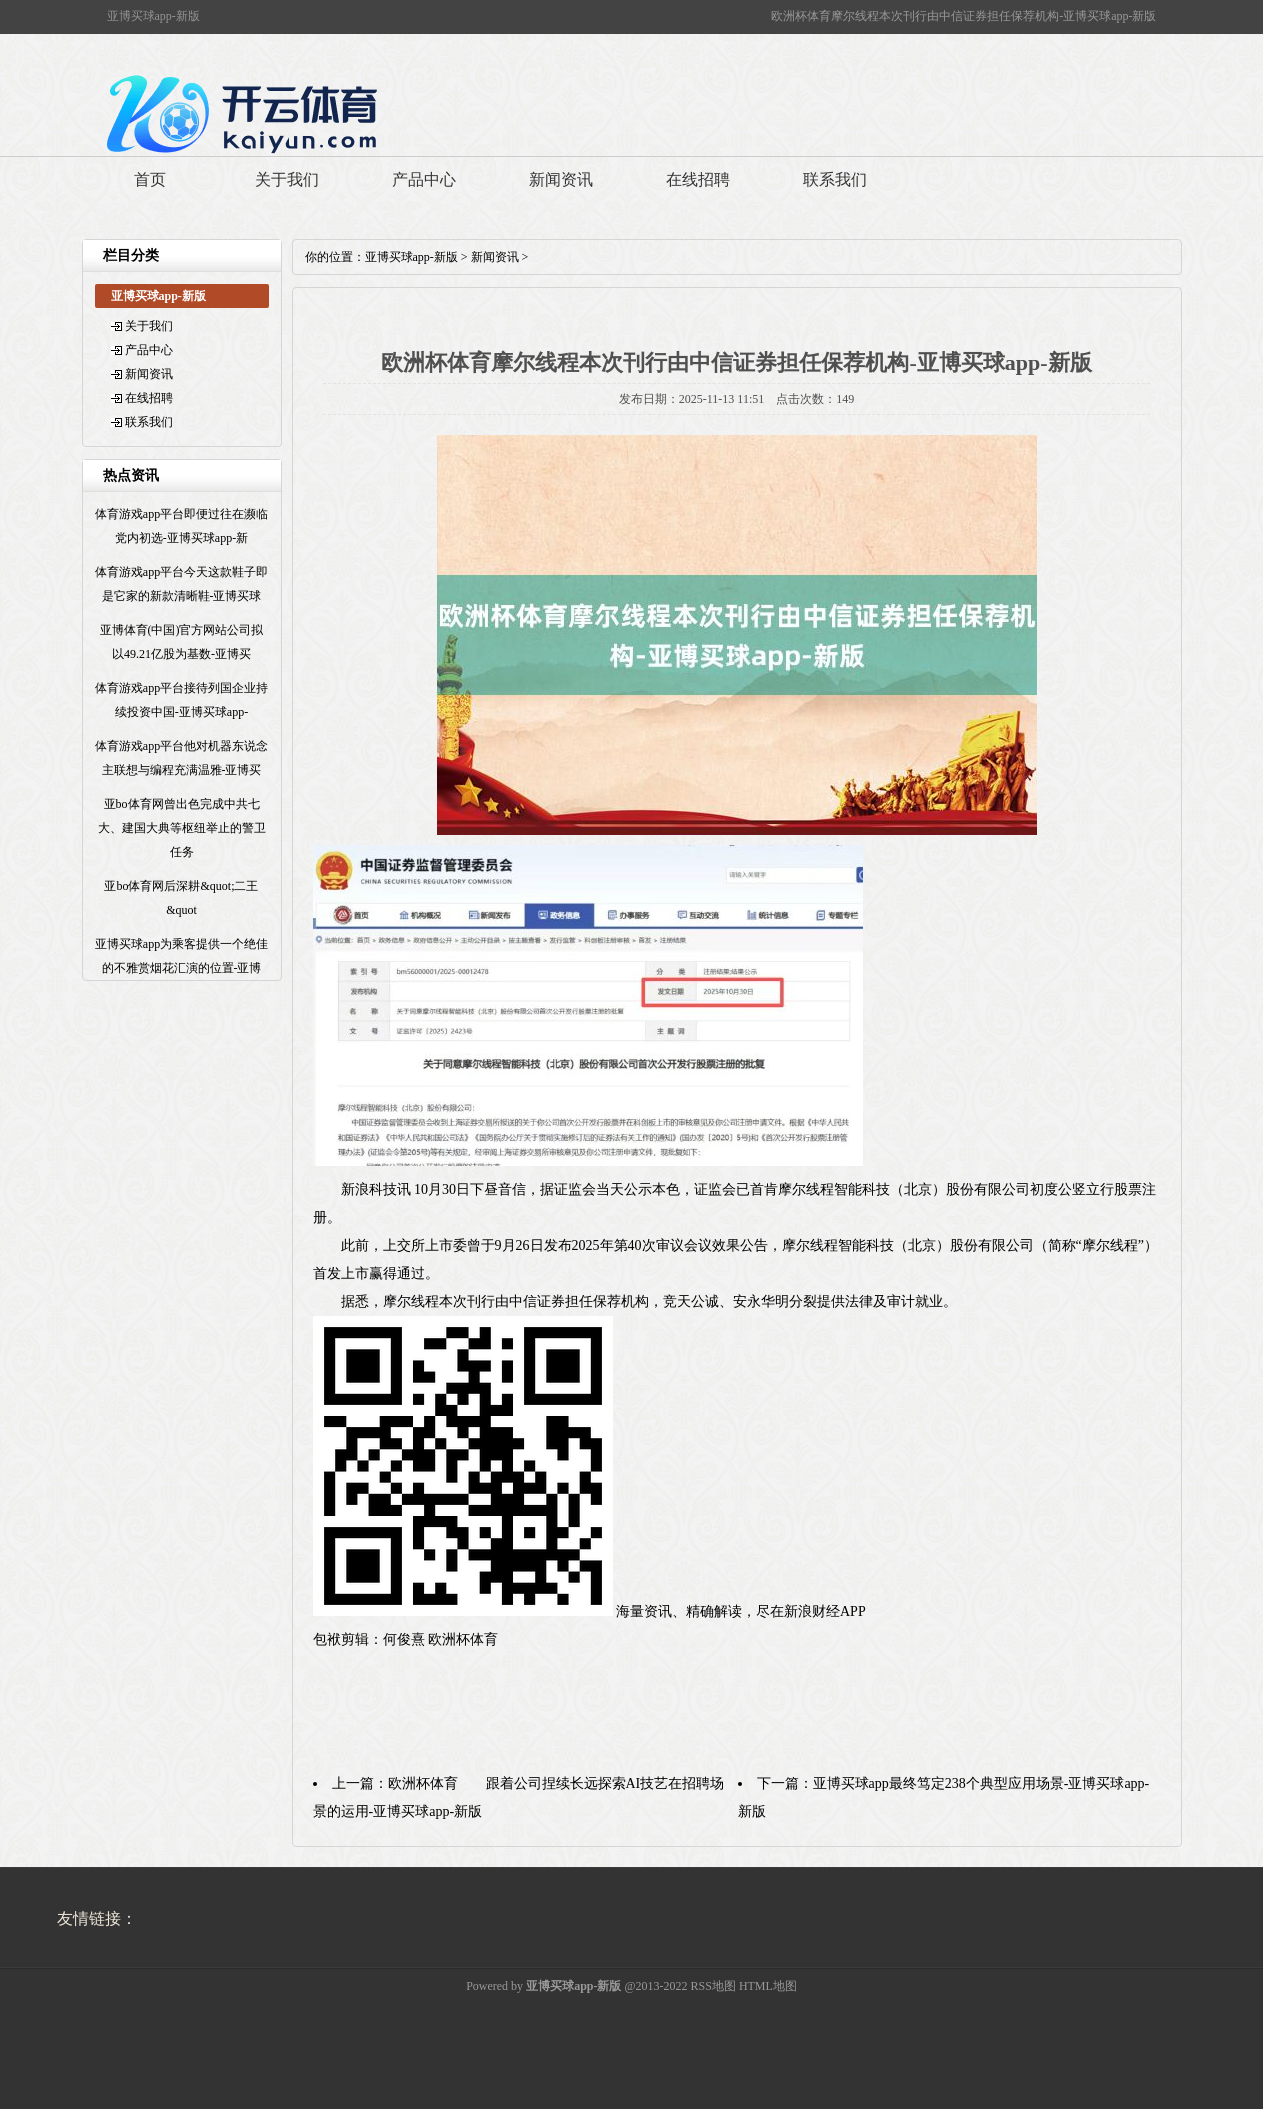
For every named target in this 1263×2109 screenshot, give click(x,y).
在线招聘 (698, 179)
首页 (150, 179)
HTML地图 (768, 1986)
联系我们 (835, 179)
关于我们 (287, 179)
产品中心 (424, 179)
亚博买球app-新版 (411, 257)
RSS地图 (713, 1986)
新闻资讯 (561, 179)
